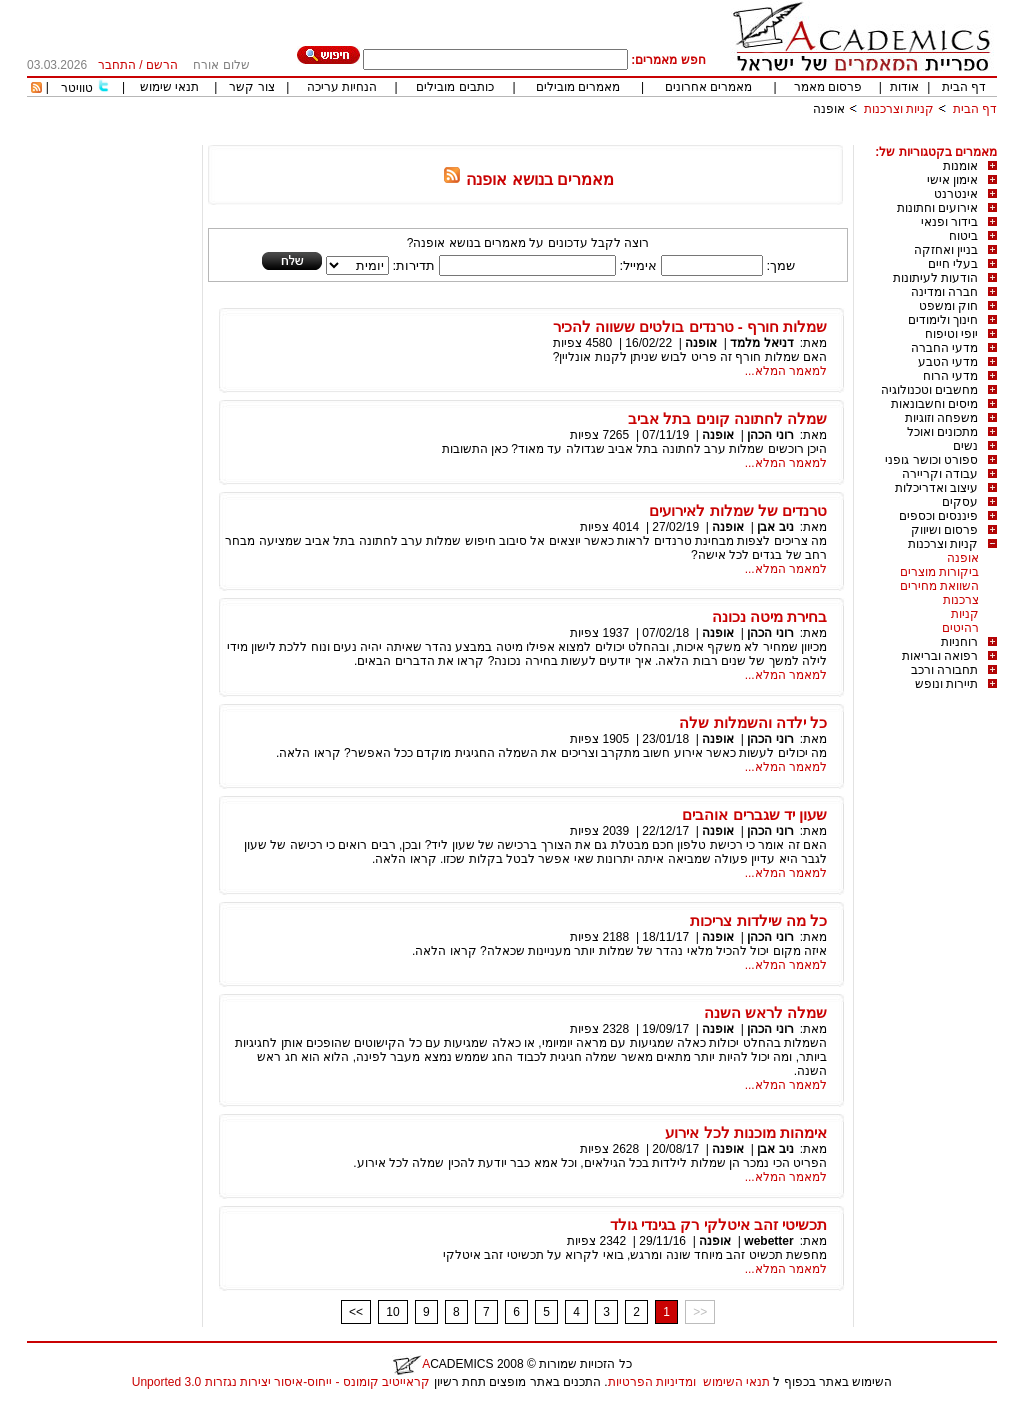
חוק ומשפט (948, 306)
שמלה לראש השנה (765, 1012)
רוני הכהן (770, 435)
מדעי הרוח (950, 376)
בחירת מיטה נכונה (769, 616)
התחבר (117, 65)
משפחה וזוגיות (941, 418)
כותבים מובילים (454, 87)
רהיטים (960, 628)
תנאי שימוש (169, 87)
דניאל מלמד (761, 343)
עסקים (960, 502)
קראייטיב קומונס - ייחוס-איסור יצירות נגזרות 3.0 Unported (281, 1382)
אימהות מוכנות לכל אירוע (746, 1132)
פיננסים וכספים (938, 516)
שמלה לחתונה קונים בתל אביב (727, 418)
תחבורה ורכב (944, 670)
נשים (965, 446)
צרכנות (961, 600)
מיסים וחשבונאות (934, 404)
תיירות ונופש (946, 684)
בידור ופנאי (949, 222)
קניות (965, 614)
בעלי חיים (953, 264)
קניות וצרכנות (899, 109)
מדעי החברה (944, 348)
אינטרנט (956, 194)
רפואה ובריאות (940, 656)
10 (392, 1312)
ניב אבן (775, 527)
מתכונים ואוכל (942, 432)
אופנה (829, 109)
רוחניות (959, 642)
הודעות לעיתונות (935, 278)
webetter (768, 1241)
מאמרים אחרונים (708, 87)
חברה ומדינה (944, 292)
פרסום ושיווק (944, 530)
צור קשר (251, 87)
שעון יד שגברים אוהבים (754, 814)
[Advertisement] (633, 137)
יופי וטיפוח (951, 334)
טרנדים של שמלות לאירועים (738, 510)
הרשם (162, 65)
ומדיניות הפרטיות (652, 1382)
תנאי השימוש (736, 1382)
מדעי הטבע (948, 362)
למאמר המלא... (786, 371)
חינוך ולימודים (943, 320)
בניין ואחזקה (946, 250)
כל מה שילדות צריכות (758, 920)
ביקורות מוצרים (939, 572)
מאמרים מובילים (578, 87)
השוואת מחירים (939, 586)
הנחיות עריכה (342, 87)
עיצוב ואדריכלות (936, 488)
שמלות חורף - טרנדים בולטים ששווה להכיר (690, 326)
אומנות (960, 166)
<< (356, 1312)
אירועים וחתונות (937, 208)
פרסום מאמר (828, 87)
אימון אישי (952, 180)
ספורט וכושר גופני (931, 460)
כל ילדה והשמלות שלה (753, 722)
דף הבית (964, 87)
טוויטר (77, 88)
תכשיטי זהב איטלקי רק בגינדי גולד (718, 1224)
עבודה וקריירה (940, 474)
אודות (904, 87)
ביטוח (963, 236)
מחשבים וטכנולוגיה (929, 390)
